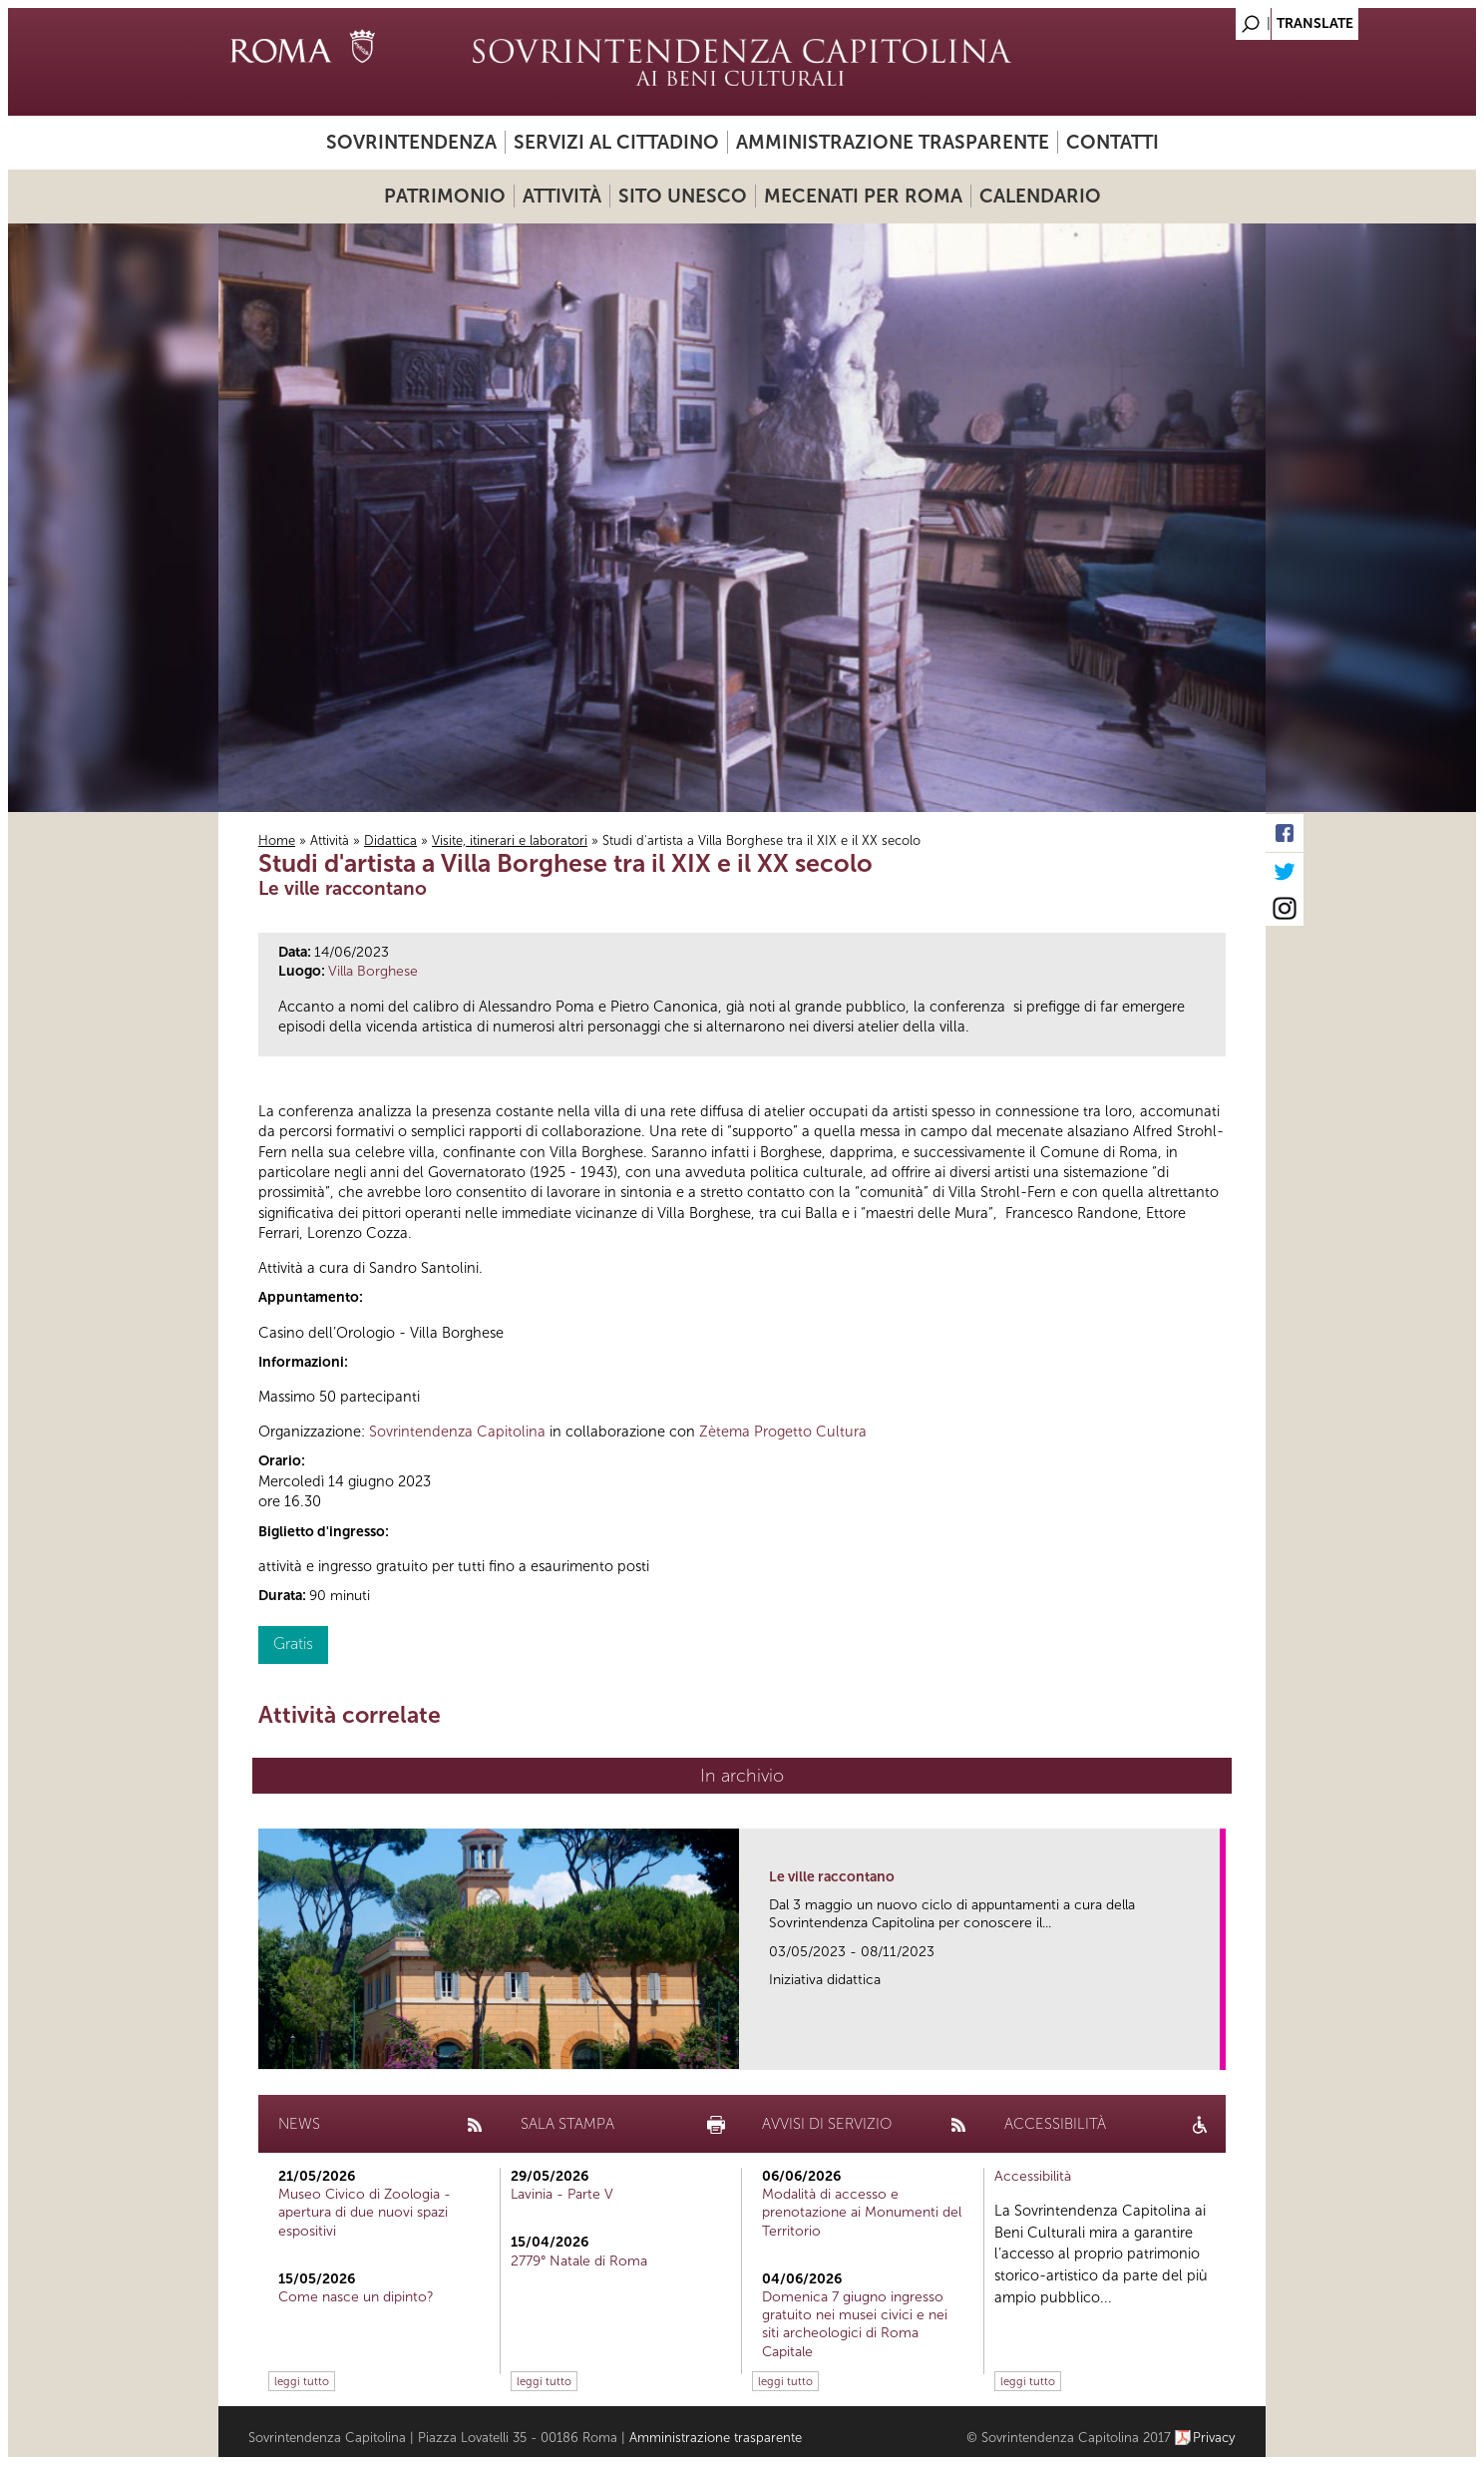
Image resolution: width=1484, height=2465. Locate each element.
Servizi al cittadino (616, 142)
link (1211, 2048)
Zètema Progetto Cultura (783, 1431)
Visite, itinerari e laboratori (509, 840)
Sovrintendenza (411, 142)
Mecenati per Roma (863, 196)
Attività (562, 196)
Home (276, 840)
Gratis (293, 1643)
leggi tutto (301, 2381)
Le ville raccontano (832, 1876)
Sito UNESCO (682, 196)
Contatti (1112, 142)
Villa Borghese (373, 971)
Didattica (390, 840)
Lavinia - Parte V (562, 2194)
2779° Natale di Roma (579, 2261)
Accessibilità (1032, 2176)
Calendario (1040, 196)
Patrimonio (445, 196)
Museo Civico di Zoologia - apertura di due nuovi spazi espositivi (364, 2212)
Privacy (1214, 2437)
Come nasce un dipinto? (356, 2296)
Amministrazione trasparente (892, 142)
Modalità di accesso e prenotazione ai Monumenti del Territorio (861, 2212)
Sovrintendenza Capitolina (457, 1431)
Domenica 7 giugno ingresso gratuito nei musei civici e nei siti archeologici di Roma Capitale (854, 2324)
